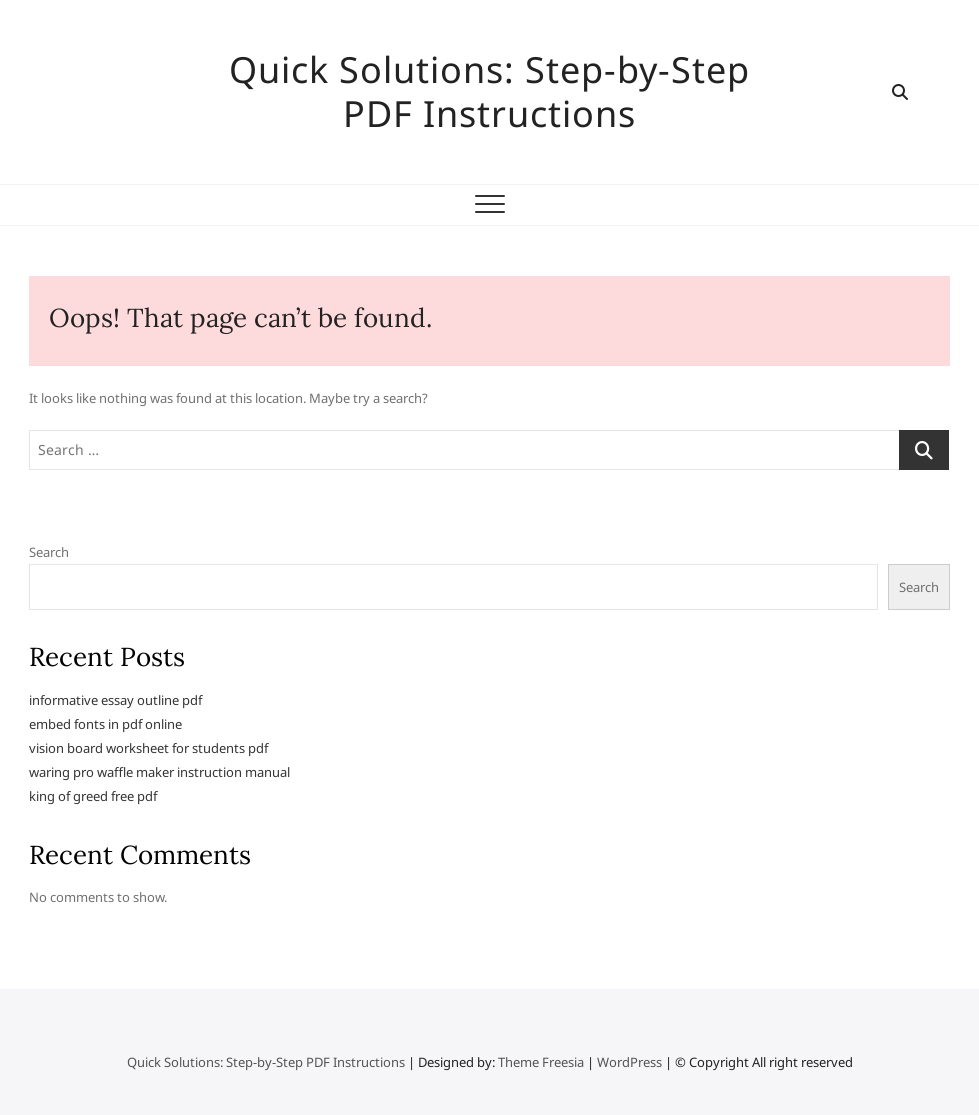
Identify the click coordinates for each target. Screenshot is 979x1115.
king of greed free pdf (93, 796)
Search (49, 552)
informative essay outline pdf (115, 700)
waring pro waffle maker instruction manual (159, 772)
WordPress (629, 1062)
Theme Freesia (541, 1062)
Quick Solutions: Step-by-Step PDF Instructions (489, 92)
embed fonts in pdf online (105, 724)
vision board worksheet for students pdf (148, 748)
